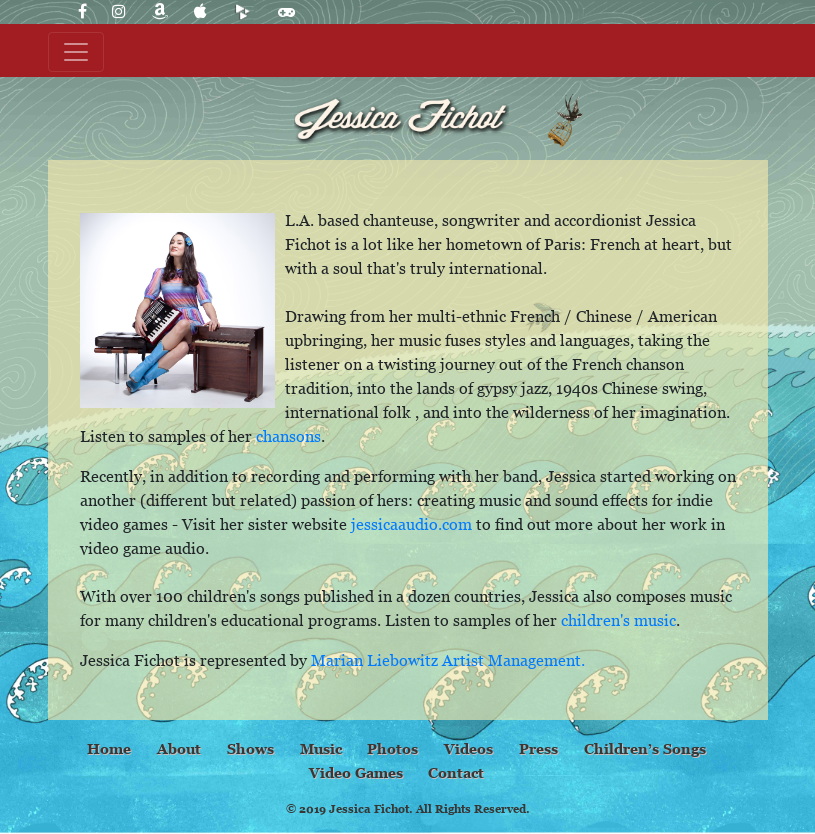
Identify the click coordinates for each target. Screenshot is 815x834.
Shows (250, 748)
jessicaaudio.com (411, 524)
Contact (456, 772)
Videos (468, 748)
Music (321, 748)
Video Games (356, 772)
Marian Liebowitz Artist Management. (448, 660)
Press (538, 748)
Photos (392, 748)
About (179, 748)
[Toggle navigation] (76, 52)
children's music (618, 620)
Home (109, 748)
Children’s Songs (645, 748)
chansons (288, 436)
